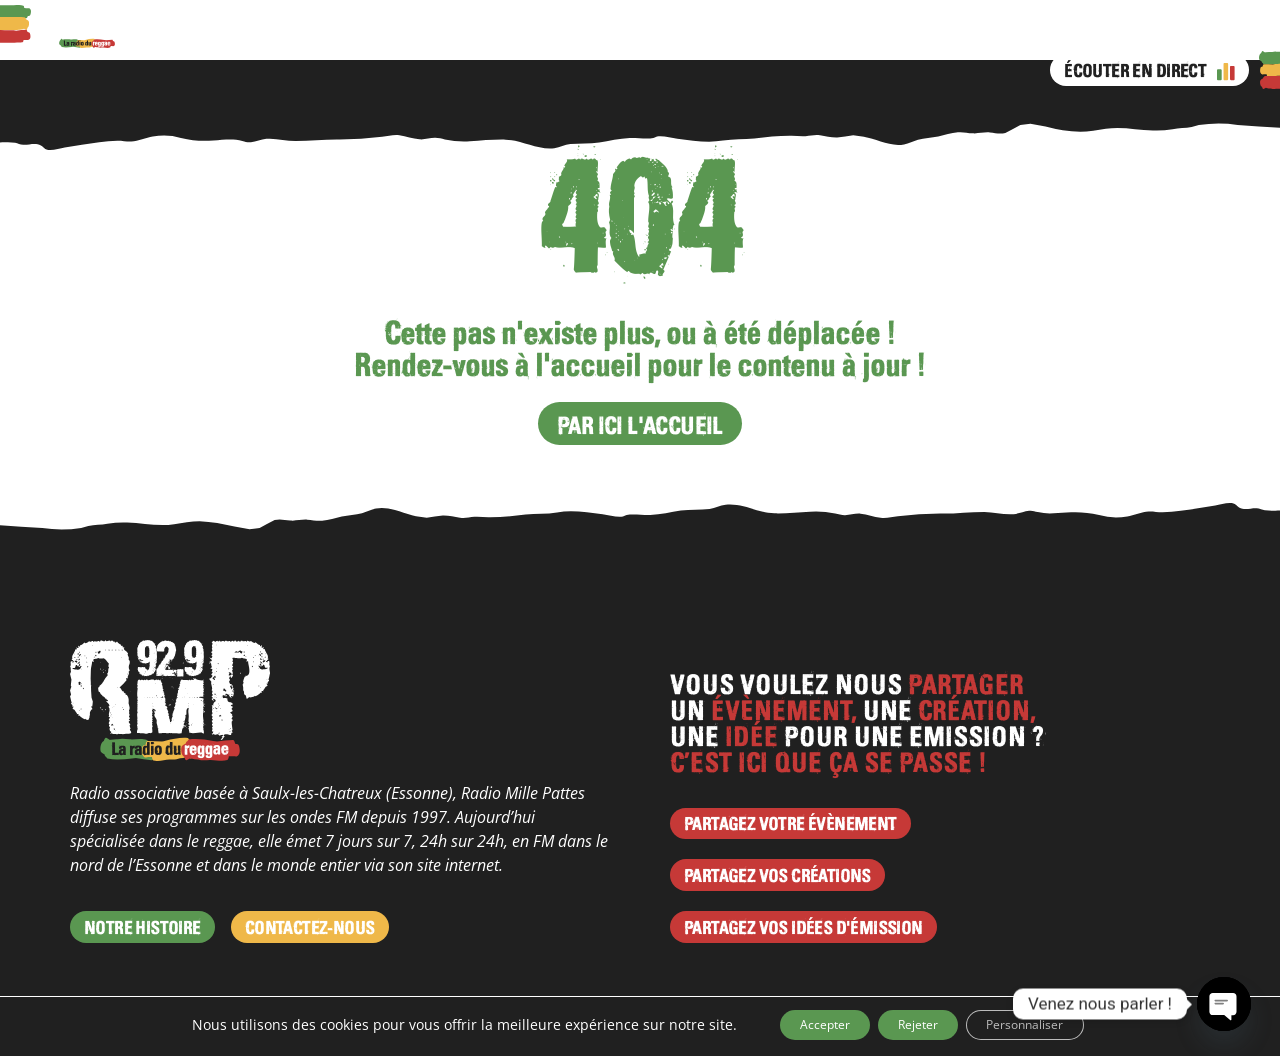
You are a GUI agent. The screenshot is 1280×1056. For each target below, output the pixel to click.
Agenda (424, 35)
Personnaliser (1053, 1024)
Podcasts (289, 35)
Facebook (673, 35)
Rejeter (915, 1024)
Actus (359, 35)
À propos (207, 35)
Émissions (612, 35)
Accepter (793, 1024)
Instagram (713, 35)
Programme (513, 35)
